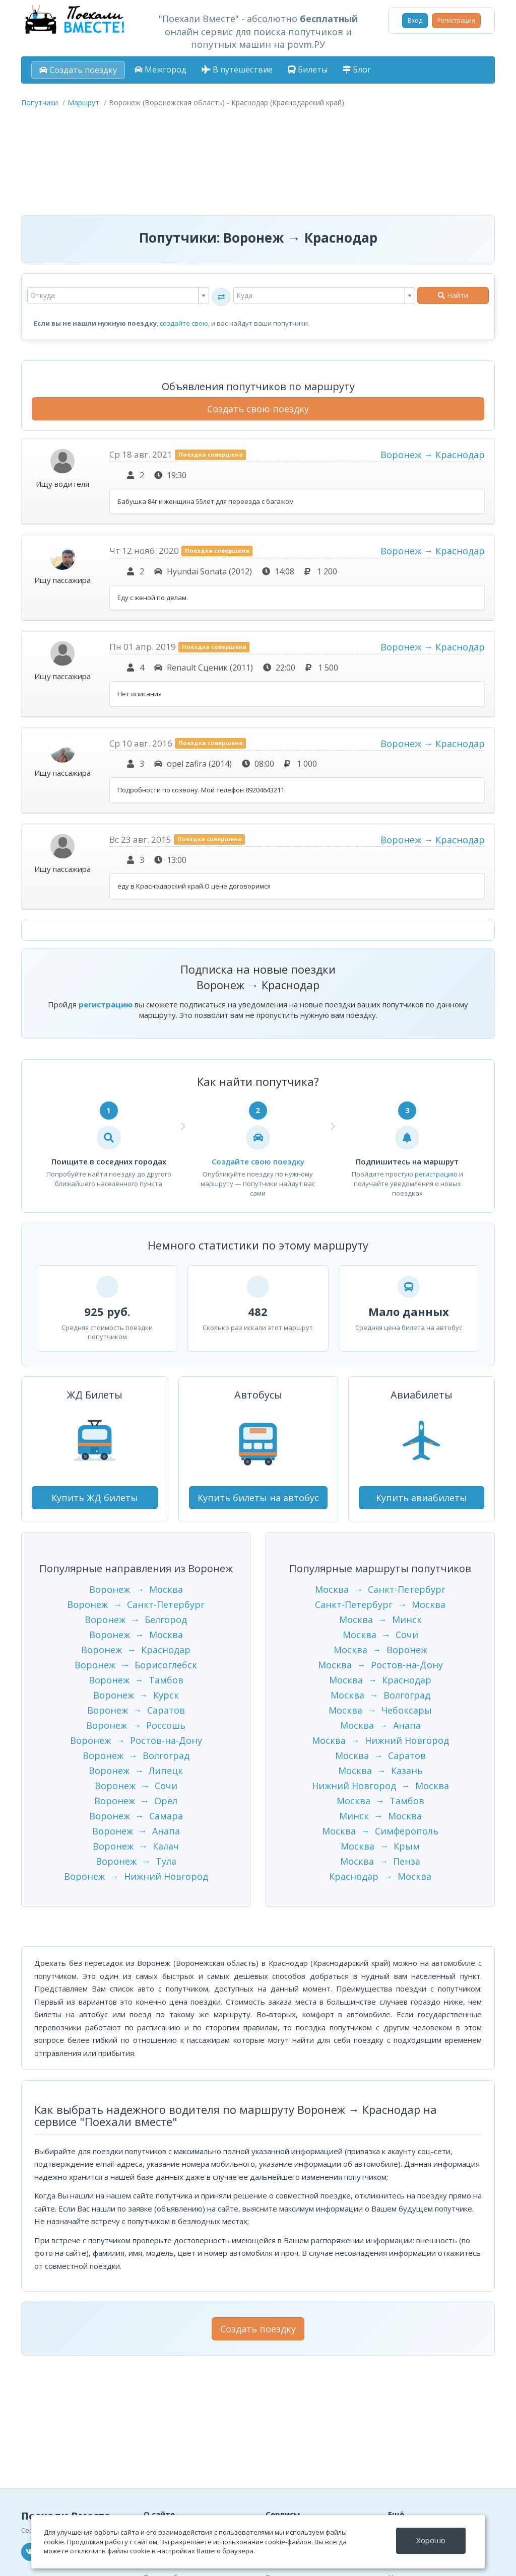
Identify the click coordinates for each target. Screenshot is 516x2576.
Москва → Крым (380, 1846)
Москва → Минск (380, 1619)
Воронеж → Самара (136, 1816)
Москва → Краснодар (380, 1680)
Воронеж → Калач (136, 1846)
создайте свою (184, 323)
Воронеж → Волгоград (136, 1755)
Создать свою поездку (258, 409)
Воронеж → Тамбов (136, 1680)
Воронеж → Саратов (136, 1710)
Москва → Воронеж (380, 1650)
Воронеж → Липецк (136, 1770)
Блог (357, 69)
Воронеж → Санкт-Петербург (136, 1604)
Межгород (160, 69)
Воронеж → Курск (136, 1695)
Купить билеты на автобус (258, 1498)
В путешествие (237, 69)
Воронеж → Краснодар (432, 455)
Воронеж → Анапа (136, 1831)
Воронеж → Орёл (135, 1801)
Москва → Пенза (380, 1861)
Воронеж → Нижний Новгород (136, 1876)
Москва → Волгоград (380, 1695)
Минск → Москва (380, 1816)
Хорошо (430, 2540)
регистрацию (106, 1004)
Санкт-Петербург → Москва (380, 1604)
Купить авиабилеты (421, 1498)
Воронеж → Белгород (136, 1619)
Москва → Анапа (380, 1725)
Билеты (308, 69)
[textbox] (118, 295)
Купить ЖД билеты (94, 1498)
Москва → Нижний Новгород (380, 1740)
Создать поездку (78, 70)
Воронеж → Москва (136, 1589)
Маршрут (83, 102)
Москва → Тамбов (380, 1801)
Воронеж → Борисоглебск (136, 1665)
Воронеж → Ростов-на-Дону (136, 1740)
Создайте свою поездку (258, 1161)
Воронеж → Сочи (136, 1786)
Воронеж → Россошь (135, 1725)
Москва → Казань (380, 1770)
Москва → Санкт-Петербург (380, 1589)
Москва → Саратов (380, 1755)
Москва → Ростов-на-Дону (380, 1665)
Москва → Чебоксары (380, 1710)
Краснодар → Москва (380, 1876)
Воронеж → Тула (136, 1861)
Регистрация (456, 20)
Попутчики (39, 102)
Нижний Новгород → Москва (380, 1786)
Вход (415, 20)
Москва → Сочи (380, 1635)
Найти (453, 295)
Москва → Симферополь (380, 1831)
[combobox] (118, 295)
